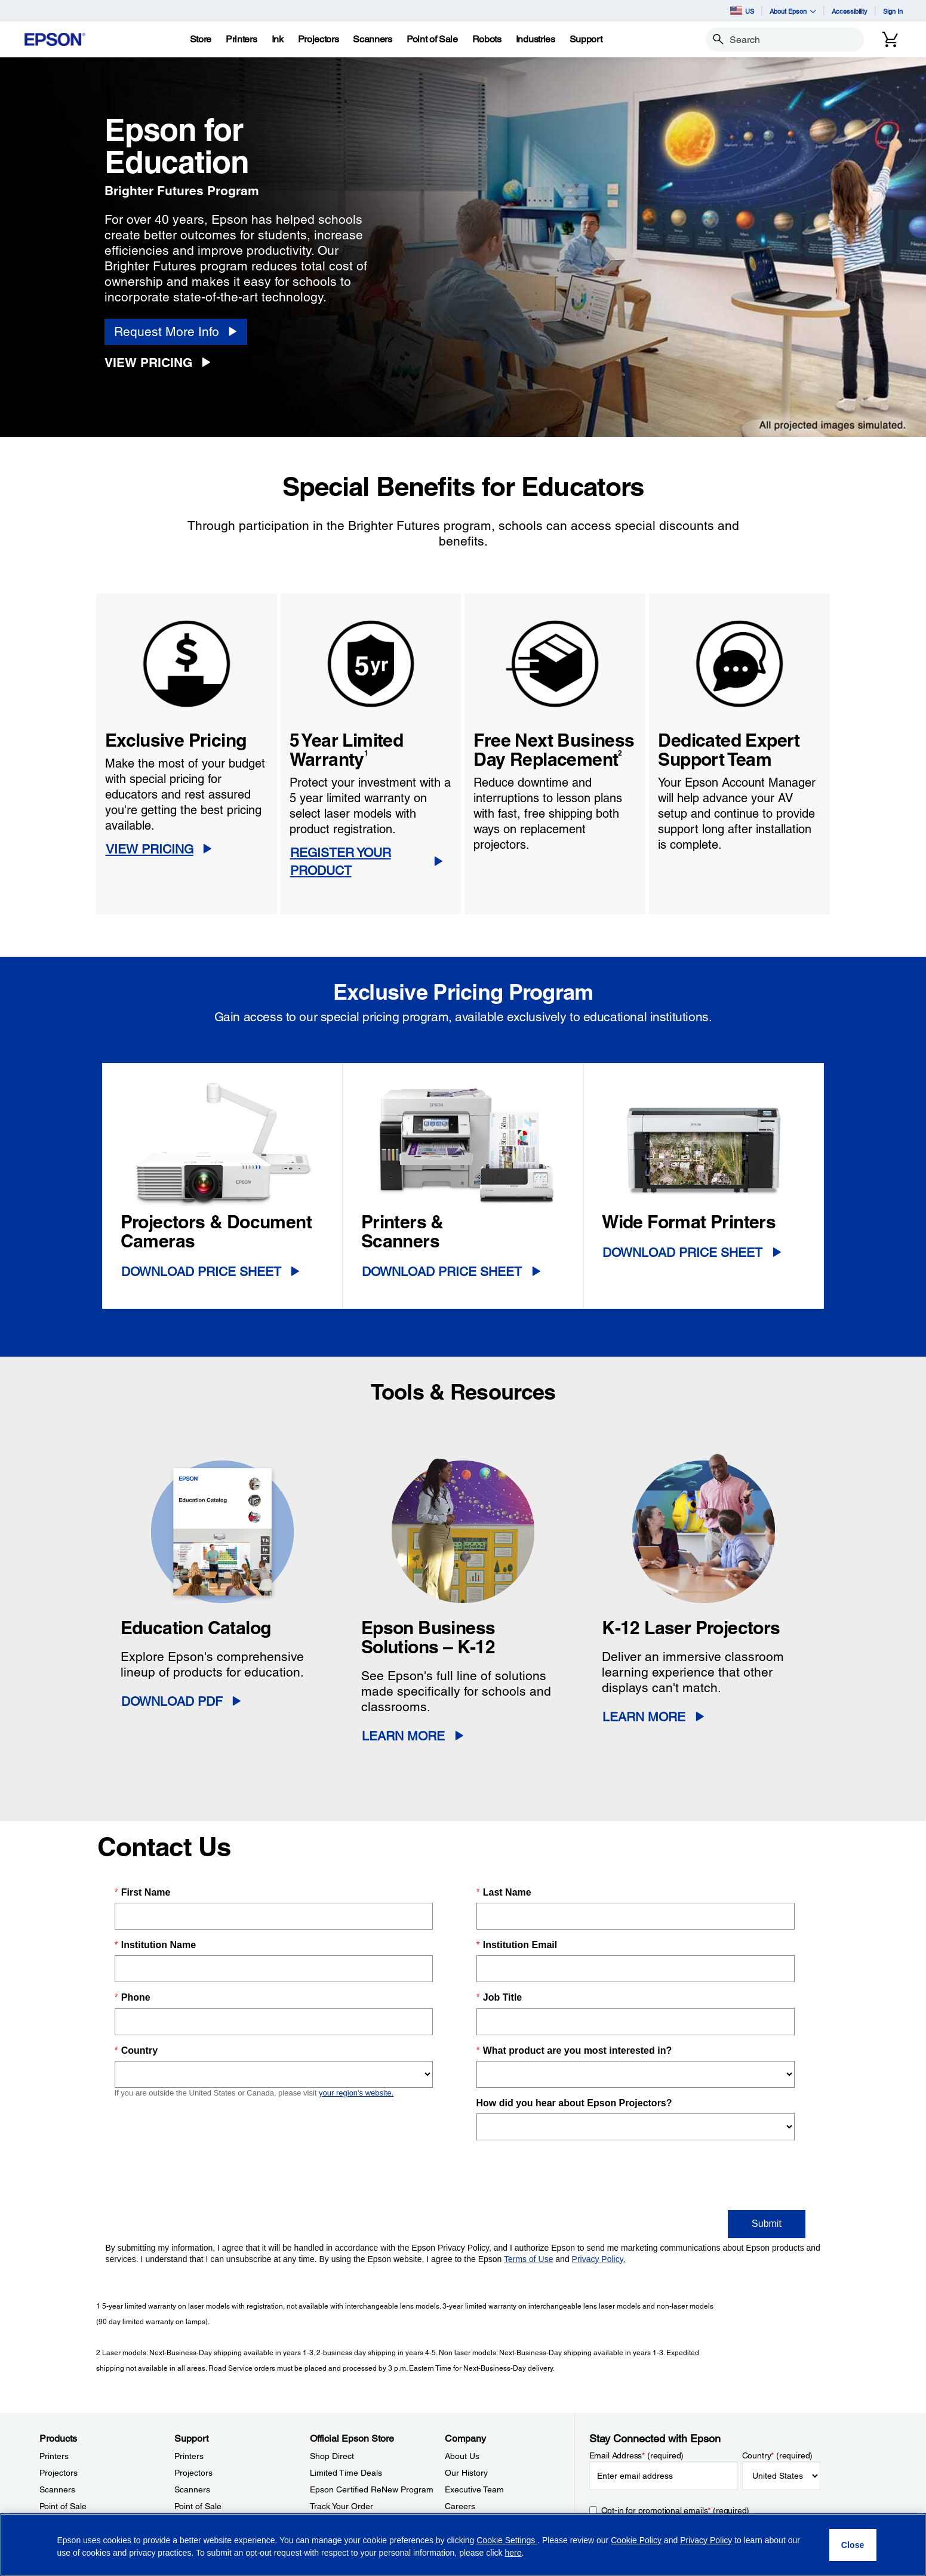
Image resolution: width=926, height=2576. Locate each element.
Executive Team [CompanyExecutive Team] (474, 2489)
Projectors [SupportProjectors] (193, 2473)
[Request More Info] (176, 332)
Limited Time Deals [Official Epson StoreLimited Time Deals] (346, 2473)
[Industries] (535, 39)
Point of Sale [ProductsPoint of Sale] (63, 2506)
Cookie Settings (506, 2540)
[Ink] (277, 39)
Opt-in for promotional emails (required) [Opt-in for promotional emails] (675, 2510)
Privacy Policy (706, 2540)
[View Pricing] (162, 363)
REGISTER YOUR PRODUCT (340, 861)
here (512, 2552)
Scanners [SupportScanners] (192, 2489)
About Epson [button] (793, 11)
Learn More (403, 1735)
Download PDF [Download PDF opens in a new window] (172, 1701)
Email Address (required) (636, 2455)
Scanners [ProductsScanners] (57, 2489)
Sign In (893, 11)
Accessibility (849, 11)
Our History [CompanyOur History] (466, 2473)
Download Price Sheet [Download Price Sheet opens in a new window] (201, 1271)
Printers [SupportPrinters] (189, 2456)
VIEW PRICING (149, 849)
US (742, 11)
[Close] (852, 2545)
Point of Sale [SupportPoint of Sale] (197, 2506)
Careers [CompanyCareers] (460, 2506)
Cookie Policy (636, 2540)
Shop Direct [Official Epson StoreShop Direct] (332, 2456)
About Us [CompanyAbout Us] (462, 2456)
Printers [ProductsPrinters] (54, 2456)
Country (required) (777, 2455)
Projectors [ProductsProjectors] (58, 2473)
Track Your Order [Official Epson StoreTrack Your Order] (341, 2506)
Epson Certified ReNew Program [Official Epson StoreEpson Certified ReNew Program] (371, 2489)
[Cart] (890, 39)
